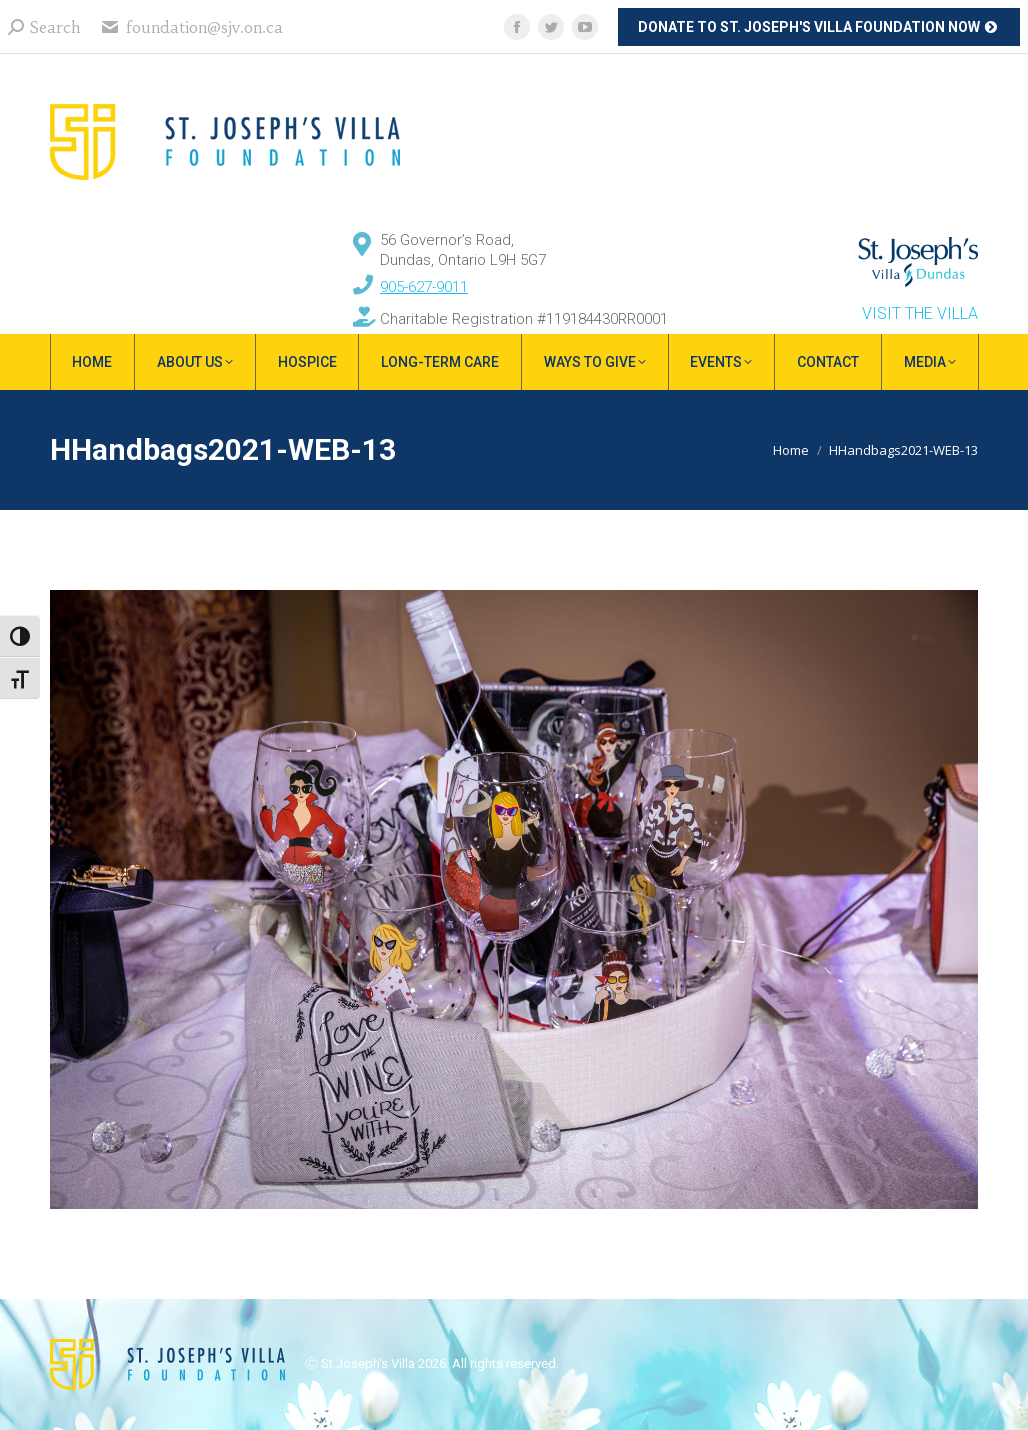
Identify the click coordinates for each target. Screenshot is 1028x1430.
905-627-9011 (424, 287)
